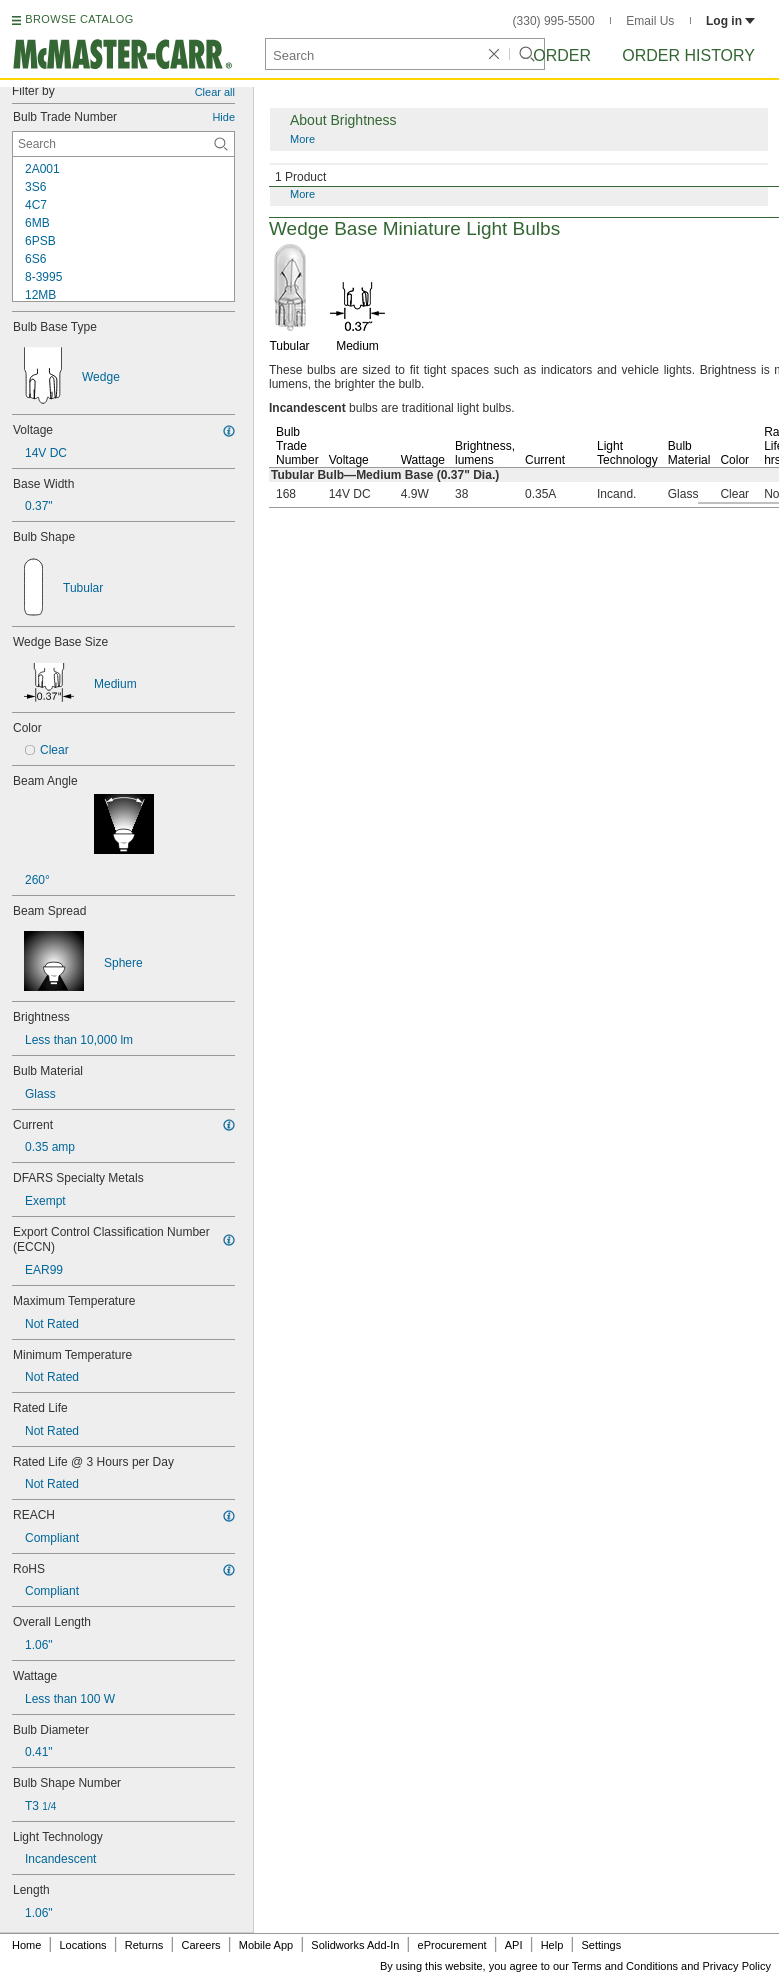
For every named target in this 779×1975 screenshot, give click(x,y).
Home (26, 1945)
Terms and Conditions (625, 1966)
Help (552, 1945)
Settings (601, 1945)
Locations (83, 1945)
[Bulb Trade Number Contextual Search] (123, 144)
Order (562, 55)
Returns (144, 1945)
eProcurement (452, 1945)
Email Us (650, 21)
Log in (730, 21)
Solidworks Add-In (355, 1945)
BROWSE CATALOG (79, 19)
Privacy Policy (737, 1966)
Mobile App (266, 1945)
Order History (688, 55)
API (514, 1945)
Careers (200, 1945)
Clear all (215, 92)
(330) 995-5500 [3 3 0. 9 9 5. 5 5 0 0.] (554, 21)
